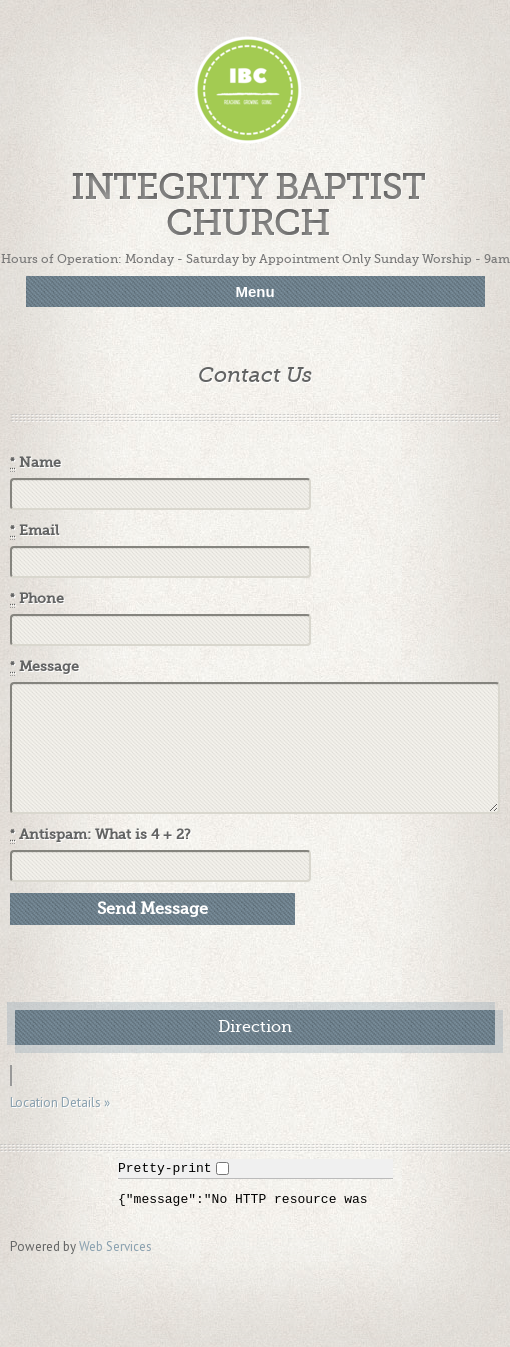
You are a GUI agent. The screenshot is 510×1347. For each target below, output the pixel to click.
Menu (254, 291)
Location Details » (60, 1102)
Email (34, 531)
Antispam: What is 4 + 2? (100, 835)
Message (44, 667)
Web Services (115, 1246)
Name (35, 463)
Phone (37, 599)
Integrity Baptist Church (248, 205)
